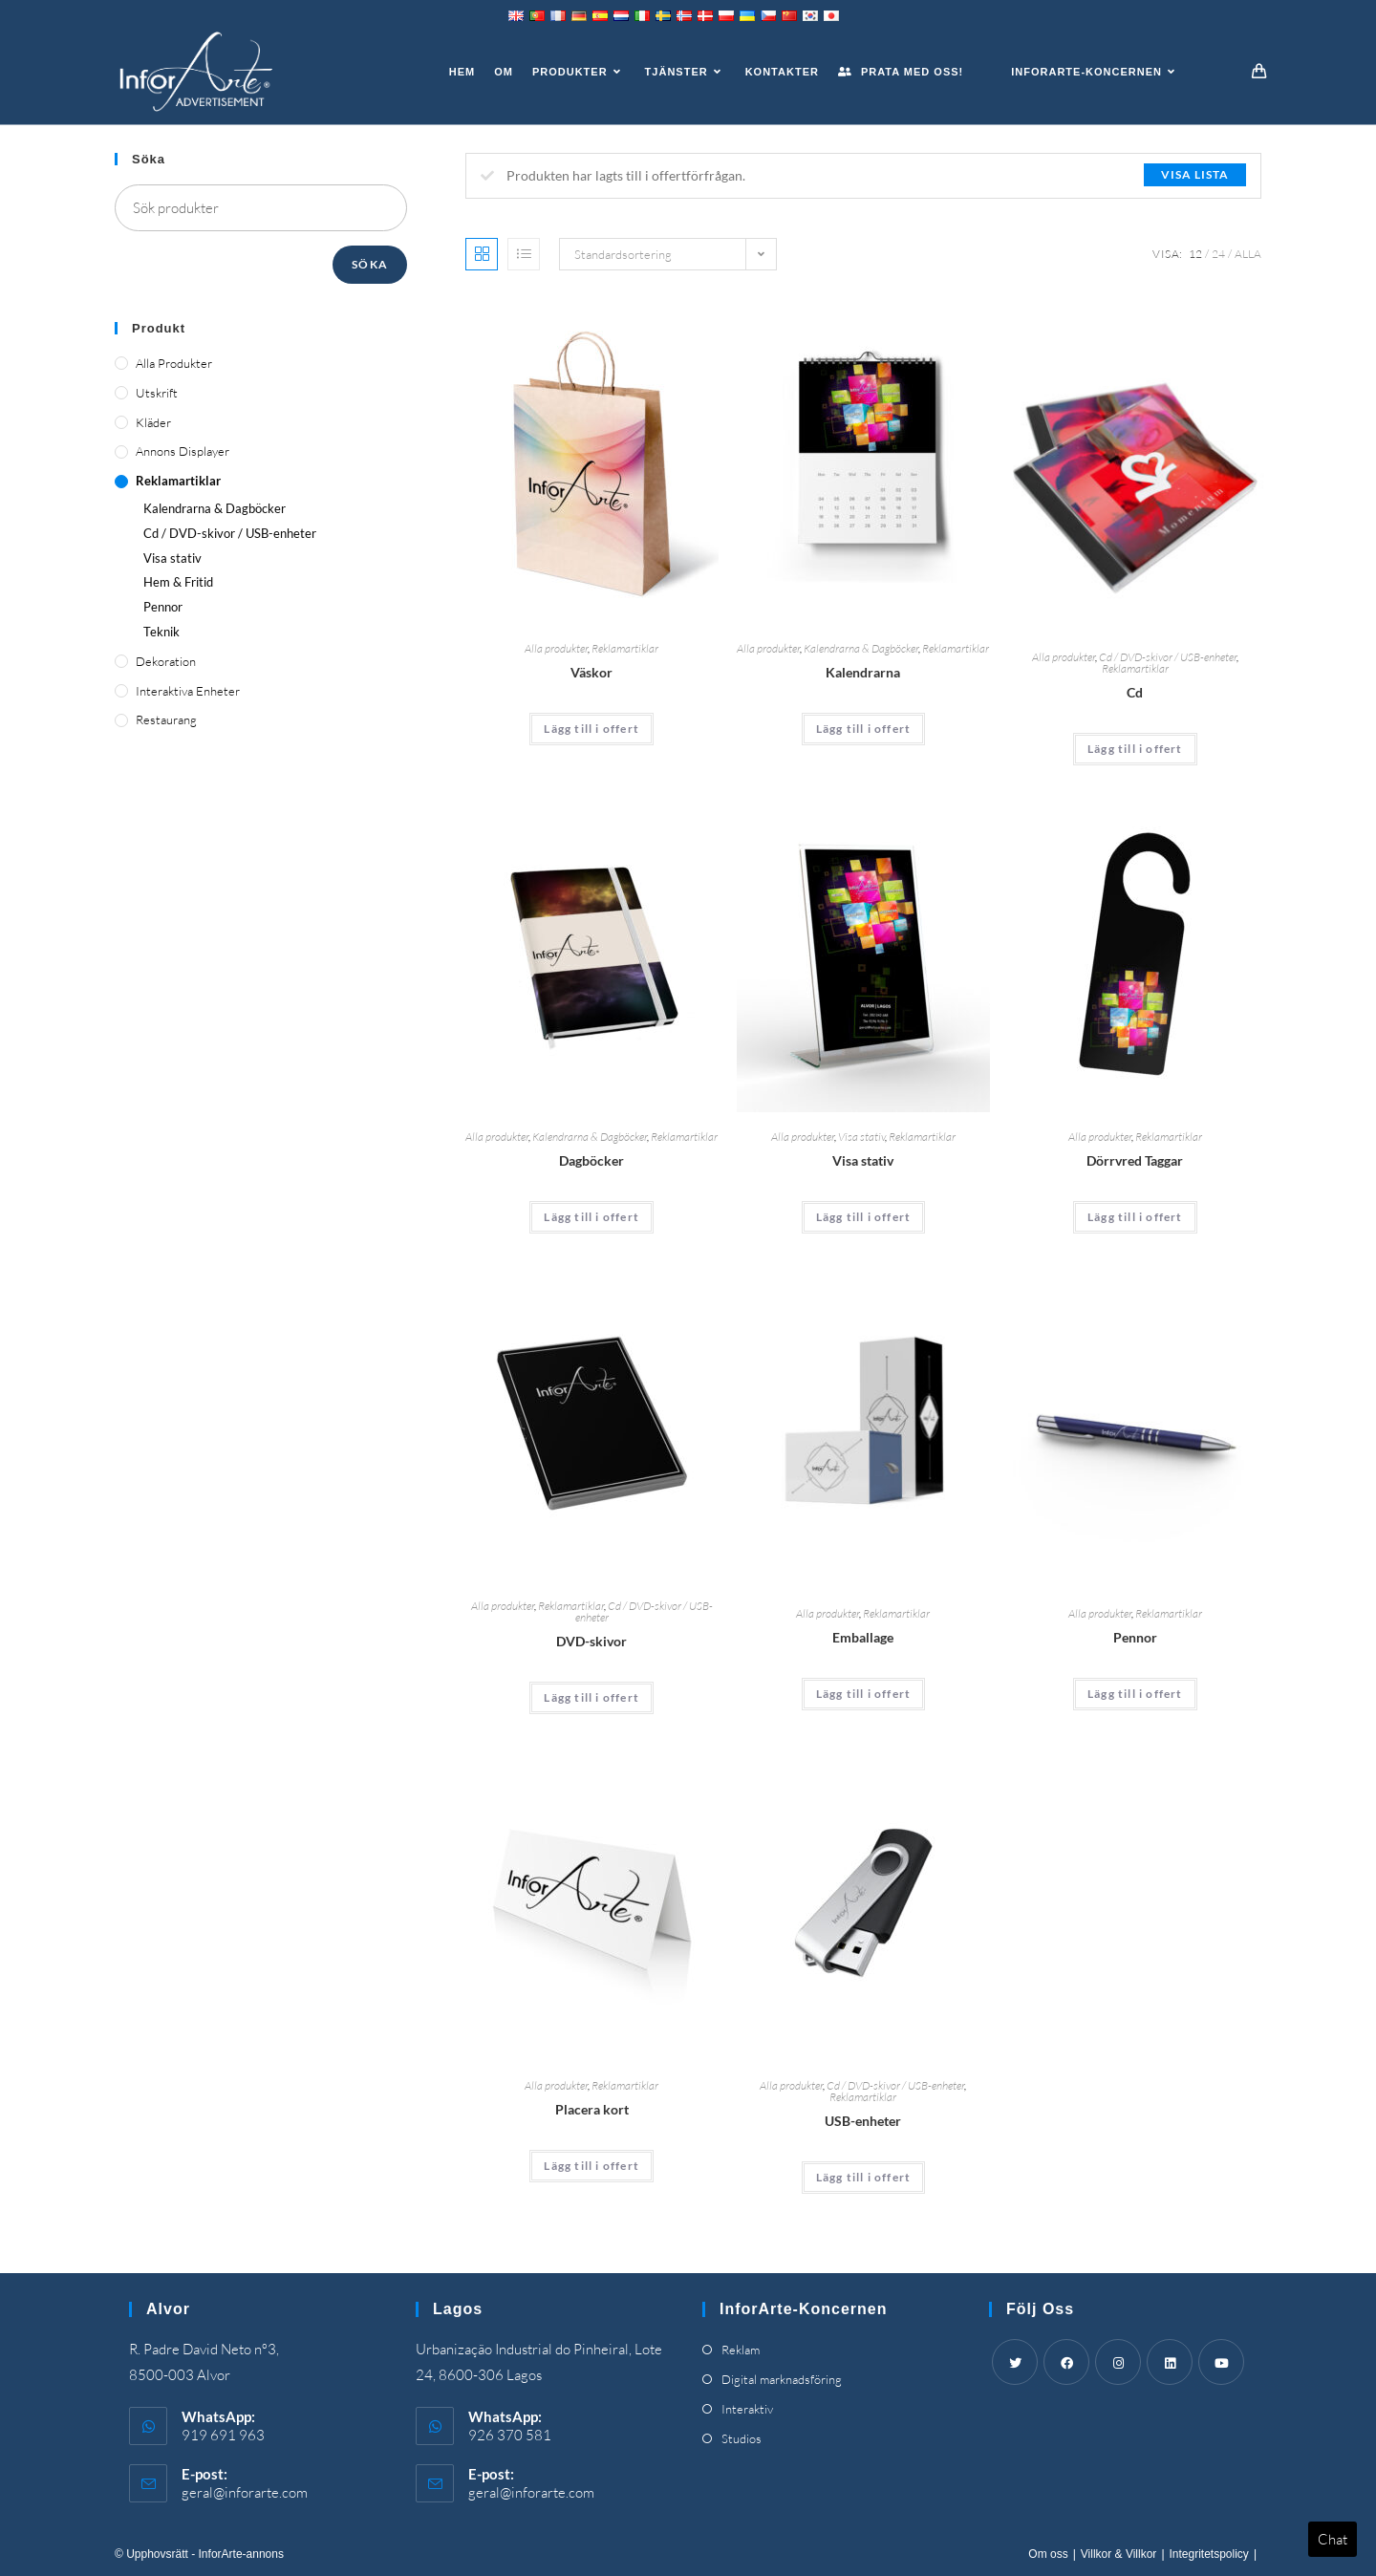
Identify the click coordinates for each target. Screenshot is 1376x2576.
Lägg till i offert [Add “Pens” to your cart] (1135, 1693)
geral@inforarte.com (245, 2492)
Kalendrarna (863, 672)
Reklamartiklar (624, 648)
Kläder (153, 422)
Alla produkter (556, 648)
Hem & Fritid (178, 582)
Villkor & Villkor (1119, 2554)
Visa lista (1195, 174)
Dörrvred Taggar (1134, 1160)
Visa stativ (861, 1136)
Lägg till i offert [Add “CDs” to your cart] (1135, 748)
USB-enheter (863, 2121)
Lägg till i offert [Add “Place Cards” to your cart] (591, 2165)
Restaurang (166, 719)
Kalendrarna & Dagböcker (861, 648)
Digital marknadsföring (781, 2379)
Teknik (161, 631)
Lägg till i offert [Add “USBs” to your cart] (864, 2177)
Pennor (1135, 1637)
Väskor (591, 672)
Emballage (862, 1637)
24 (1218, 254)
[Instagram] (1118, 2362)
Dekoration (166, 661)
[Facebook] (1066, 2362)
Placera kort (592, 2109)
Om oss (1047, 2554)
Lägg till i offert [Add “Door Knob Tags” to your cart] (1135, 1217)
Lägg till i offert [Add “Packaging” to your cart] (864, 1693)
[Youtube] (1221, 2362)
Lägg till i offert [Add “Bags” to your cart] (591, 728)
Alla (1248, 254)
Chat (1332, 2539)
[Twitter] (1015, 2362)
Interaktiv (747, 2408)
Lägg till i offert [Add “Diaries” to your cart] (591, 1217)
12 (1195, 254)
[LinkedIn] (1170, 2362)
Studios (741, 2438)
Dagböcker (591, 1160)
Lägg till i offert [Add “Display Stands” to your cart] (864, 1217)
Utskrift (157, 392)
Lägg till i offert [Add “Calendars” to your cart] (864, 728)
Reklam (740, 2349)
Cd (1135, 692)
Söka (370, 264)
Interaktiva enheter (188, 690)
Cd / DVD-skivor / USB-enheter (1167, 657)
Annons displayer (182, 451)
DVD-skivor (591, 1641)
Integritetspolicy (1209, 2554)
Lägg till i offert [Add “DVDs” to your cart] (591, 1697)
